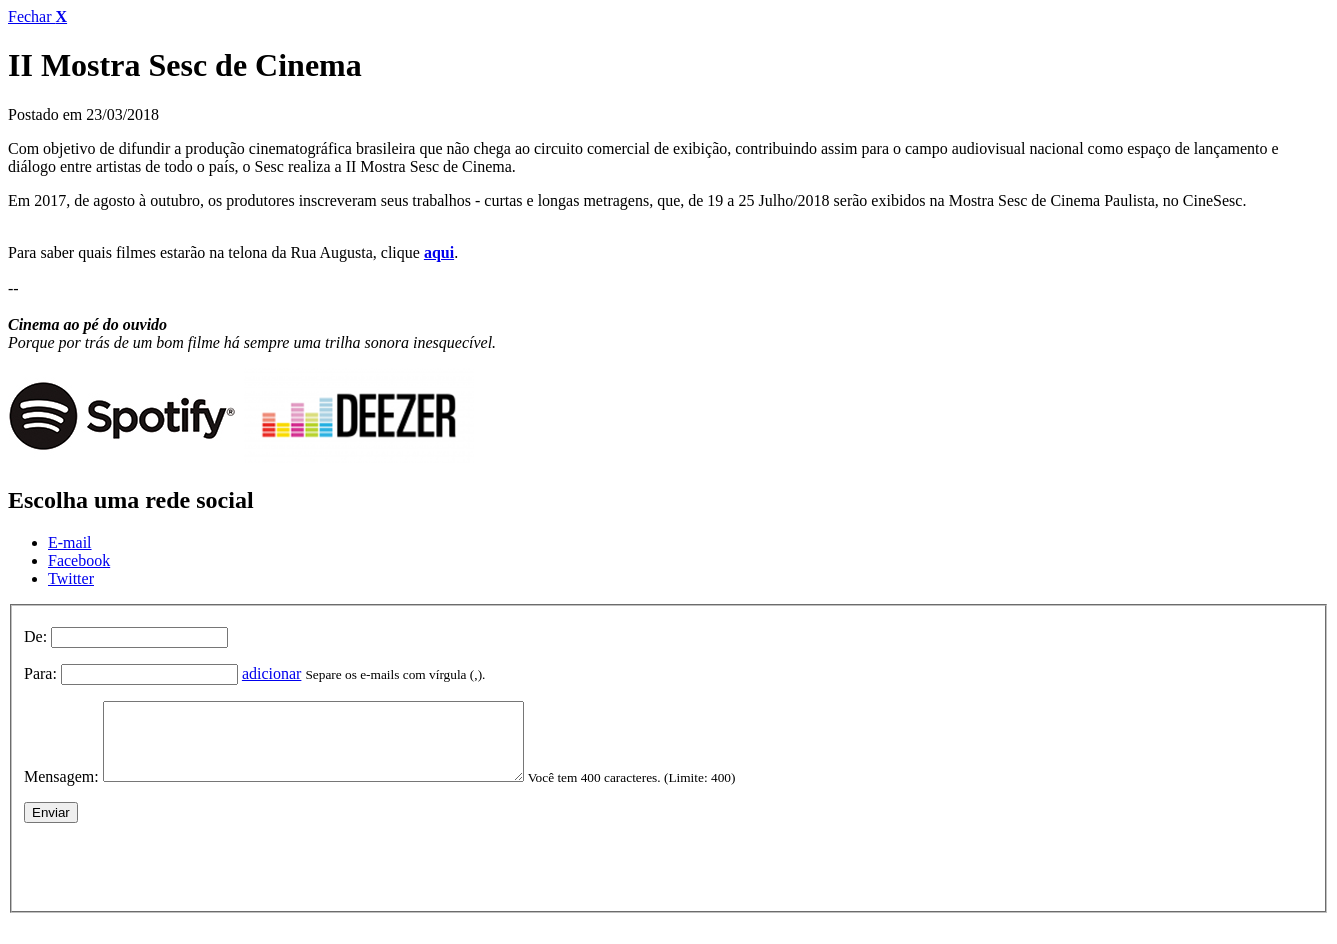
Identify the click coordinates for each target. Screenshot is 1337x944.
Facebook (79, 560)
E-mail (70, 542)
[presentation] (176, 877)
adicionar (272, 673)
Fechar (37, 16)
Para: (40, 673)
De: (35, 636)
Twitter (71, 578)
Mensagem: (61, 791)
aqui (439, 252)
